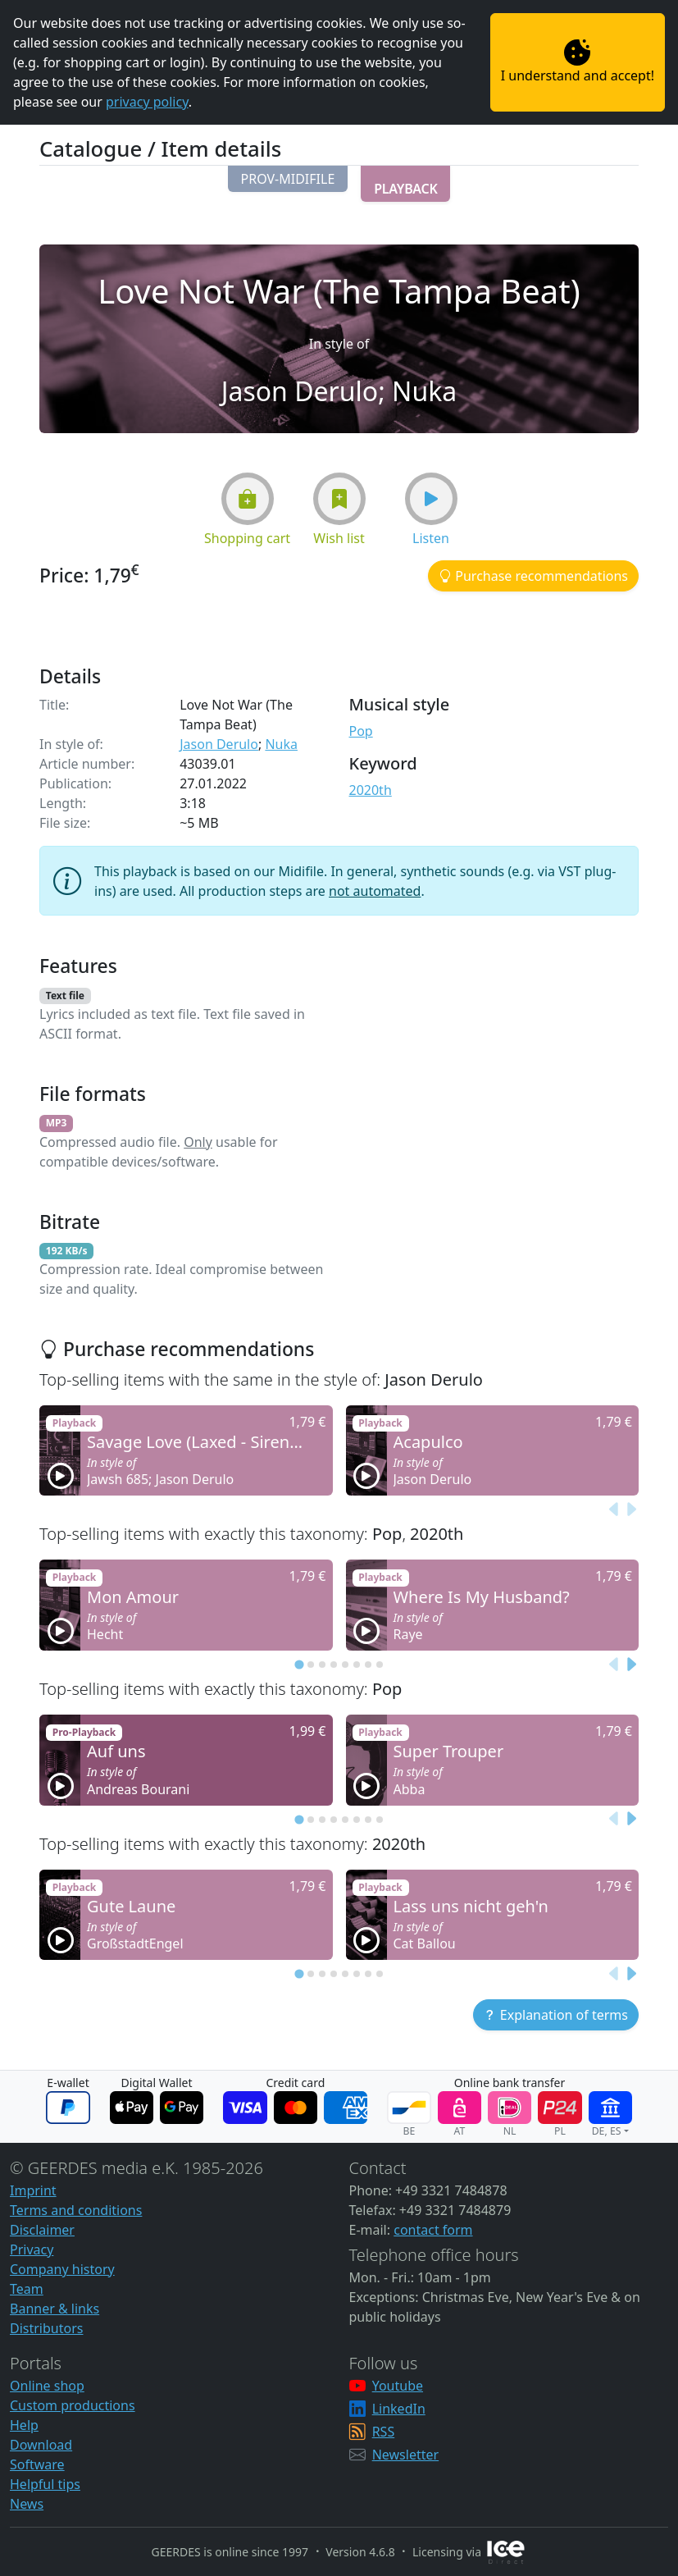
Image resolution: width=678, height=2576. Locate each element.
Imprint (33, 2190)
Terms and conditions (76, 2210)
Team (26, 2289)
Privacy (31, 2249)
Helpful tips (45, 2484)
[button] (288, 179)
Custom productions (72, 2405)
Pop (361, 731)
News (26, 2504)
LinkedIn (398, 2409)
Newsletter (405, 2455)
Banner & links (54, 2309)
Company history (62, 2269)
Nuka (281, 744)
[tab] (298, 1664)
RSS (383, 2432)
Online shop (47, 2386)
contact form (433, 2230)
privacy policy (147, 102)
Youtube (397, 2386)
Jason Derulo (219, 744)
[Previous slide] (614, 1510)
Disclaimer (42, 2230)
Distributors (46, 2328)
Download (41, 2445)
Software (37, 2464)
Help (24, 2425)
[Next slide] (630, 1510)
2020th (370, 790)
